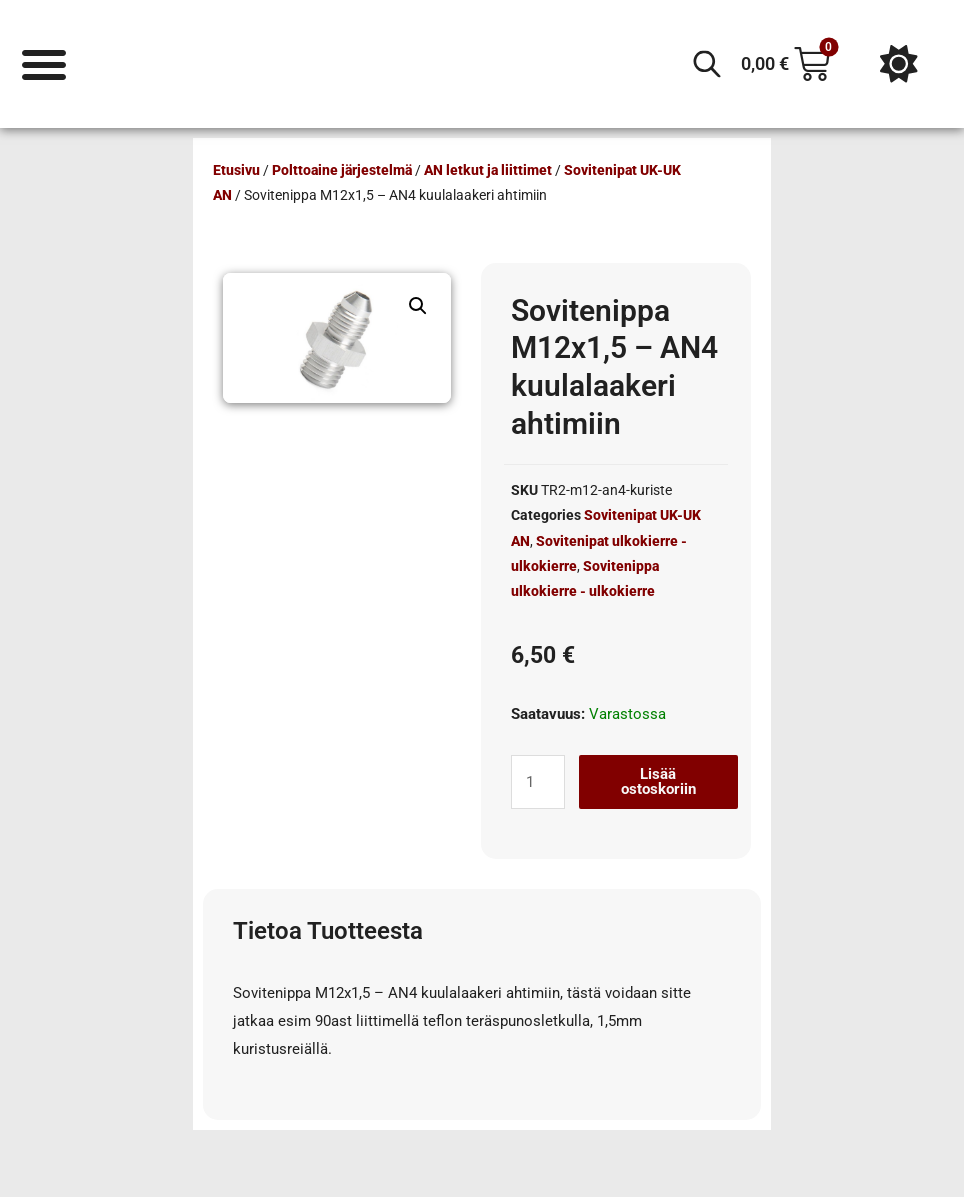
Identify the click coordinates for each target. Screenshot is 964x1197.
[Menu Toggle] (44, 63)
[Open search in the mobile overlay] (707, 64)
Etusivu (236, 170)
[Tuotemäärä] (538, 782)
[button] (418, 306)
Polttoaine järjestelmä (342, 170)
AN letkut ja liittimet (488, 170)
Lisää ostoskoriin (658, 781)
